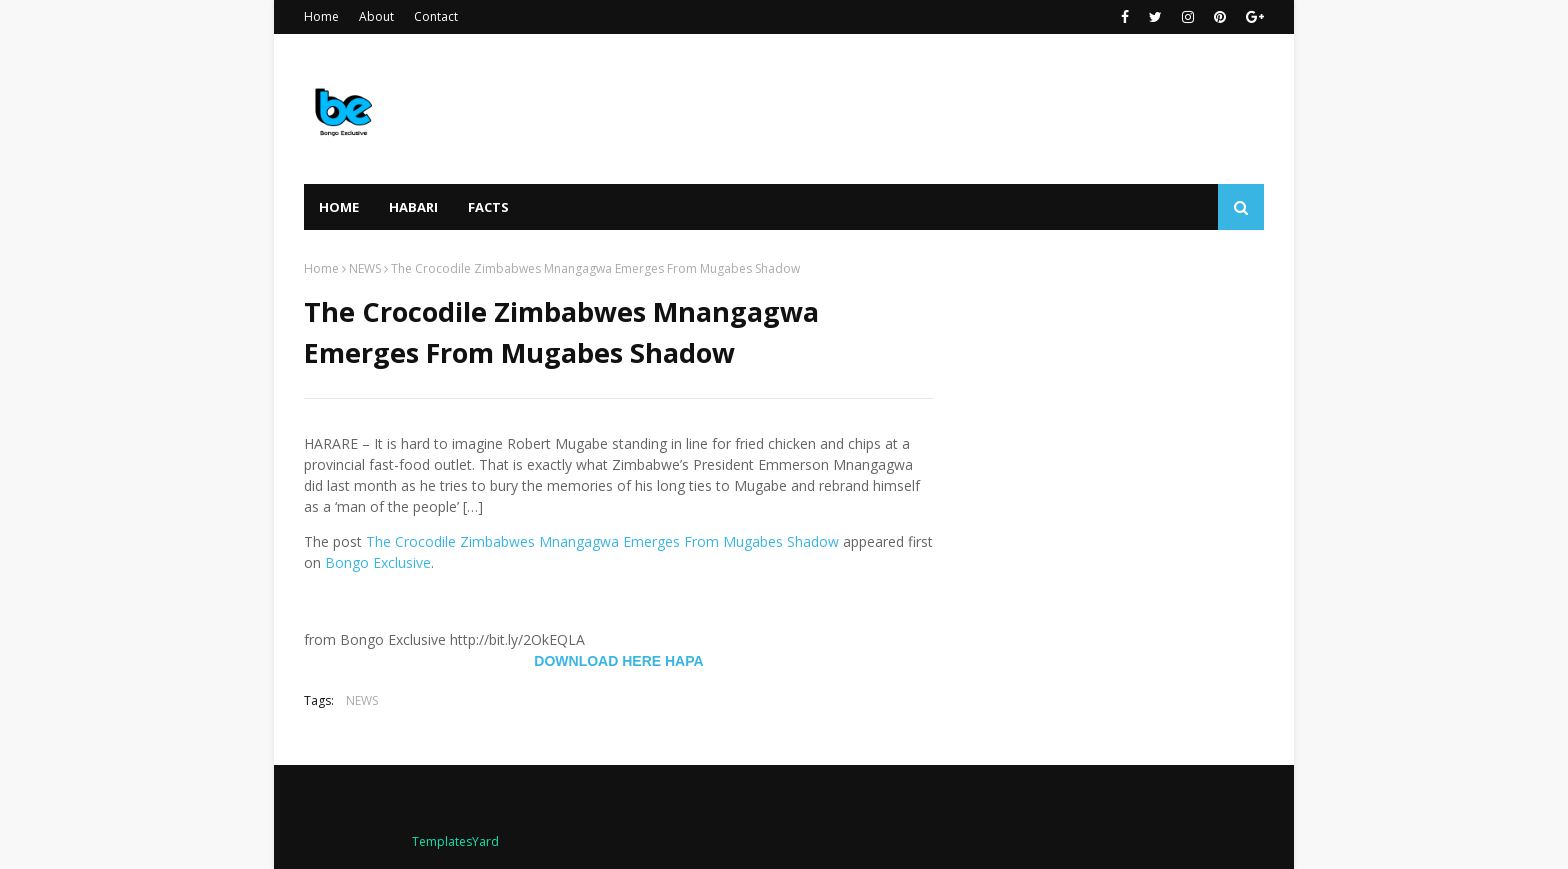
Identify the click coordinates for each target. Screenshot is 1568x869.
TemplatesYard (455, 841)
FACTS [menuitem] (488, 207)
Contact (436, 16)
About (376, 16)
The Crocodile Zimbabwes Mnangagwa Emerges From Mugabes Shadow (602, 541)
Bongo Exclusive (378, 562)
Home (321, 16)
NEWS (365, 268)
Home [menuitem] (339, 207)
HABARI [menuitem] (413, 207)
